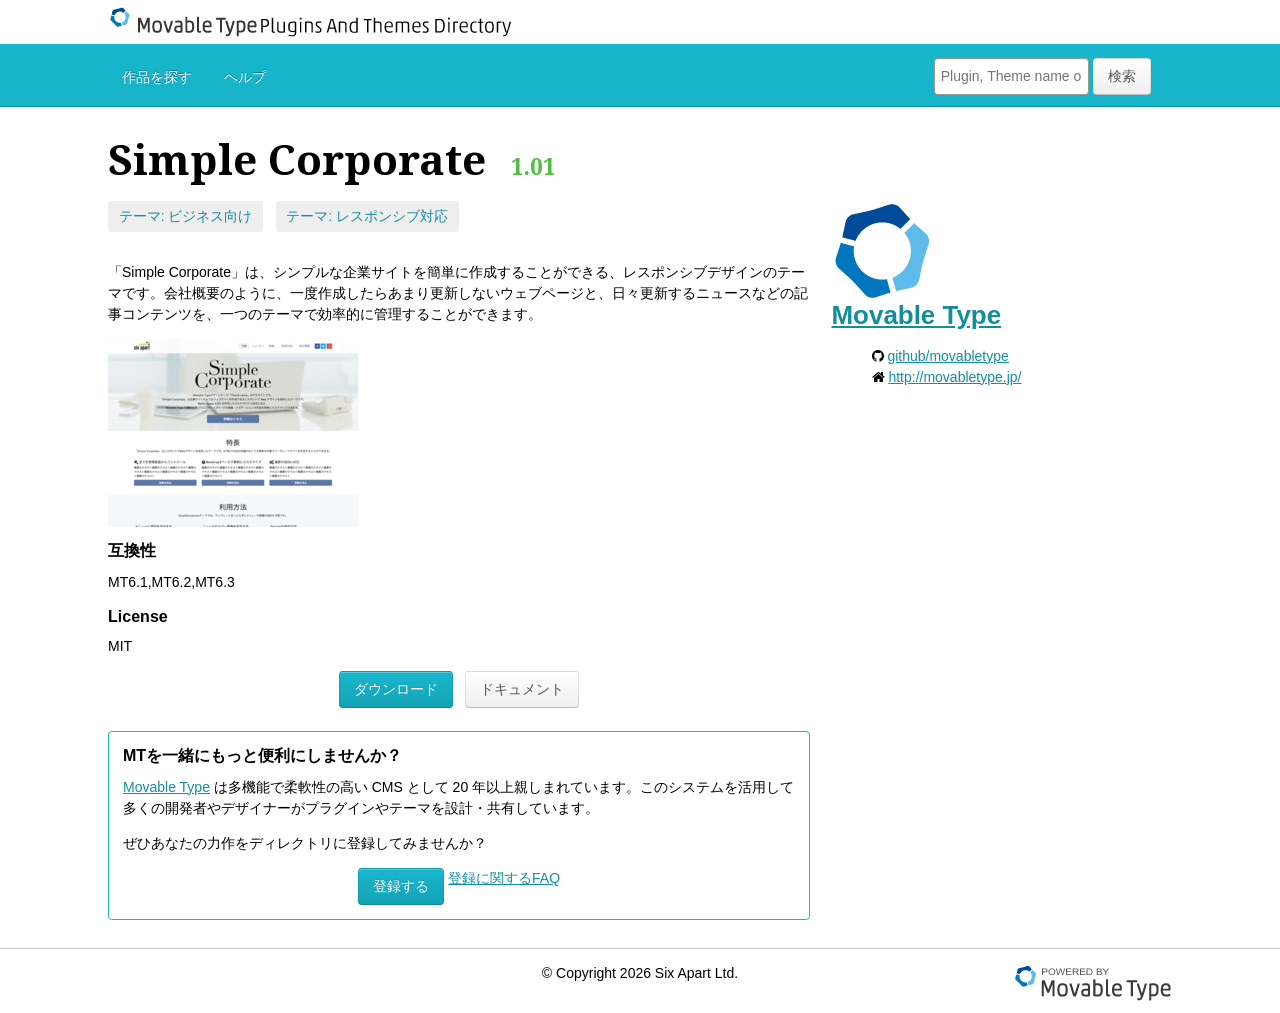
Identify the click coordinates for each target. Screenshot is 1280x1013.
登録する (401, 886)
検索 (1122, 76)
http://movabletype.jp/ (954, 377)
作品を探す (157, 77)
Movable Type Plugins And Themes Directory (323, 22)
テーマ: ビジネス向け (186, 216)
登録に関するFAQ (504, 878)
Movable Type (166, 787)
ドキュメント (522, 689)
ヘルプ (245, 77)
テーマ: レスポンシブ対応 (367, 216)
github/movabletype (947, 356)
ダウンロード (396, 689)
